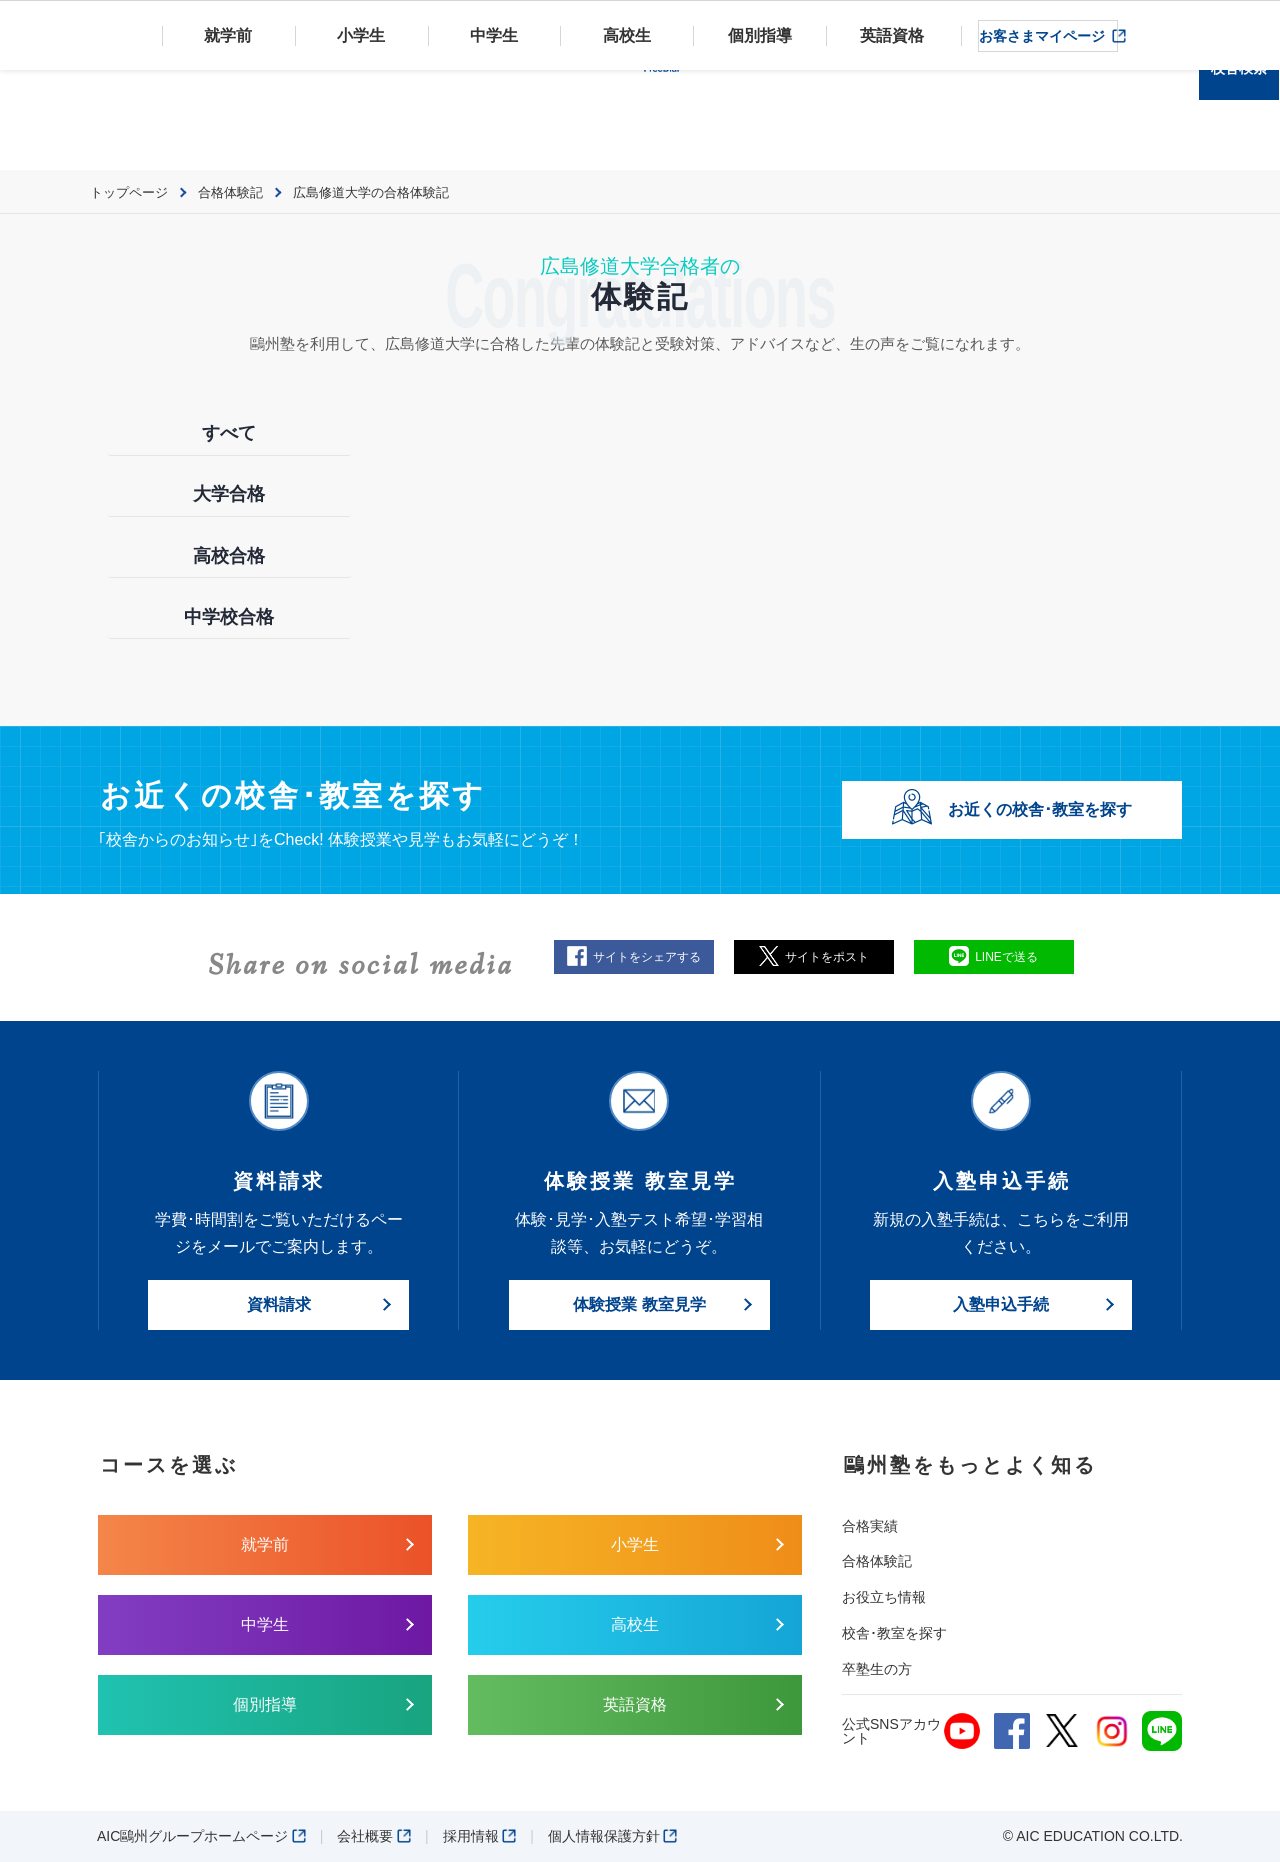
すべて (229, 433)
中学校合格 (229, 617)
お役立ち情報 (884, 1597)
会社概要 (374, 1836)
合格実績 (870, 1526)
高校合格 (229, 556)
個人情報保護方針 (613, 1836)
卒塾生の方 (877, 1669)
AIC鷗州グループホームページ (201, 1836)
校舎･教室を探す (894, 1633)
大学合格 (229, 494)
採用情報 (480, 1836)
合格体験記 (877, 1561)
